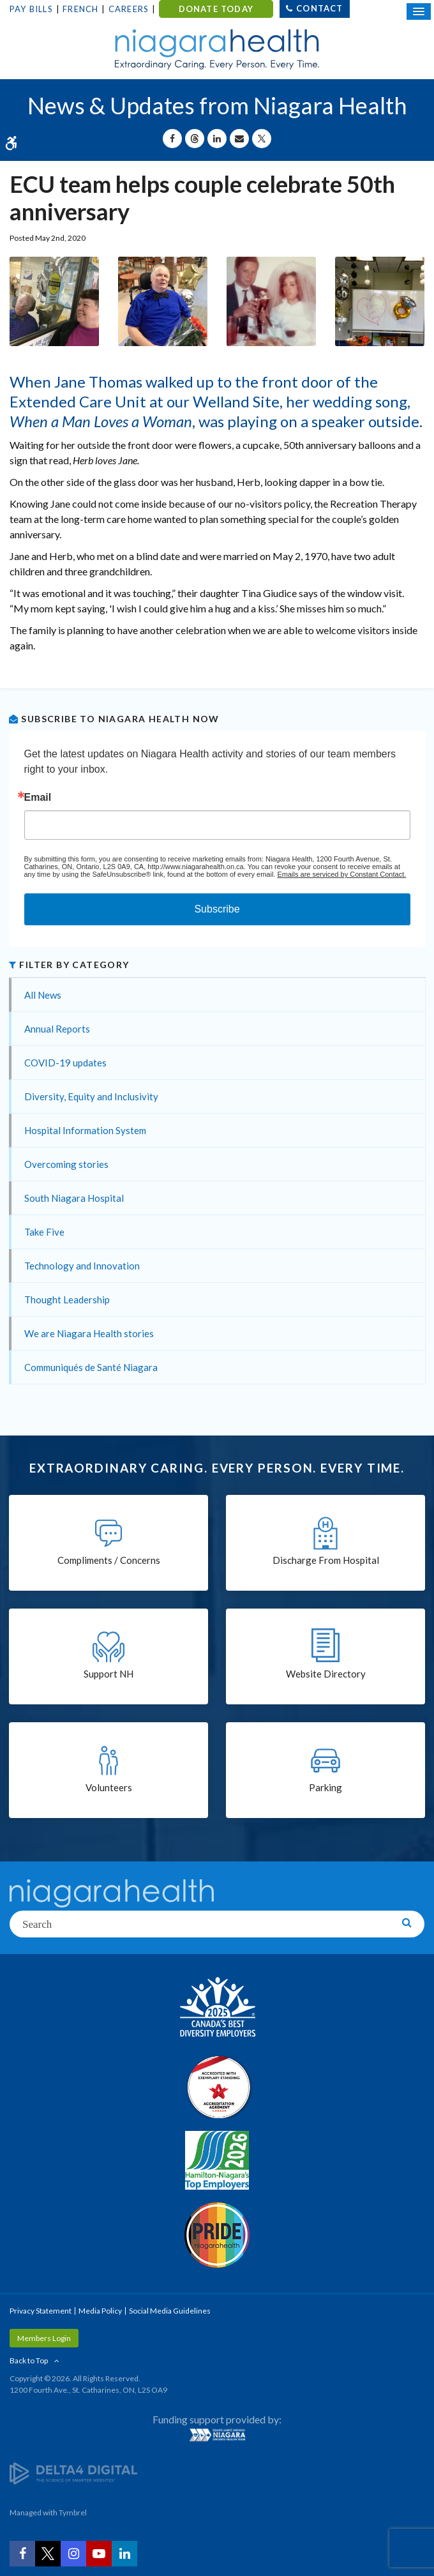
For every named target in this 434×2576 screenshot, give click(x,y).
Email (38, 797)
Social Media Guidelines (170, 2310)
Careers (128, 9)
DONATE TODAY (216, 9)
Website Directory (326, 1673)
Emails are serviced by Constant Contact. (341, 874)
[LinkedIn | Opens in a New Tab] (124, 2553)
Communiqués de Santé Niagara (91, 1367)
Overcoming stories (66, 1164)
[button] (54, 300)
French (80, 9)
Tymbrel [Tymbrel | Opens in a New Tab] (73, 2512)
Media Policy (100, 2310)
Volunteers (109, 1787)
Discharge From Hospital (326, 1560)
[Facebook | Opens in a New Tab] (22, 2553)
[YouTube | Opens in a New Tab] (99, 2553)
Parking (325, 1787)
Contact (319, 8)
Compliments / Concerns (108, 1560)
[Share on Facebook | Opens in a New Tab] (172, 138)
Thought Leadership (67, 1299)
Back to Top (29, 2360)
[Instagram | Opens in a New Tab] (73, 2553)
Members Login (44, 2338)
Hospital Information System (85, 1130)
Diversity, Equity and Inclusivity (91, 1096)
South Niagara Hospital (74, 1198)
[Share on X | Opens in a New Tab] (261, 138)
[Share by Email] (239, 138)
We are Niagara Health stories (89, 1333)
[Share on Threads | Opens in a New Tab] (194, 138)
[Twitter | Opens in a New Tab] (48, 2553)
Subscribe (216, 909)
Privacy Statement (40, 2310)
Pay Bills (31, 9)
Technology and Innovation (82, 1265)
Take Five (44, 1232)
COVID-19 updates (65, 1062)
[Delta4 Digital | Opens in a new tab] (73, 2472)
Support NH (108, 1673)
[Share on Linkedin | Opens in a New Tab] (217, 138)
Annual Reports (57, 1028)
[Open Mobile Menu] (419, 11)
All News (42, 995)
